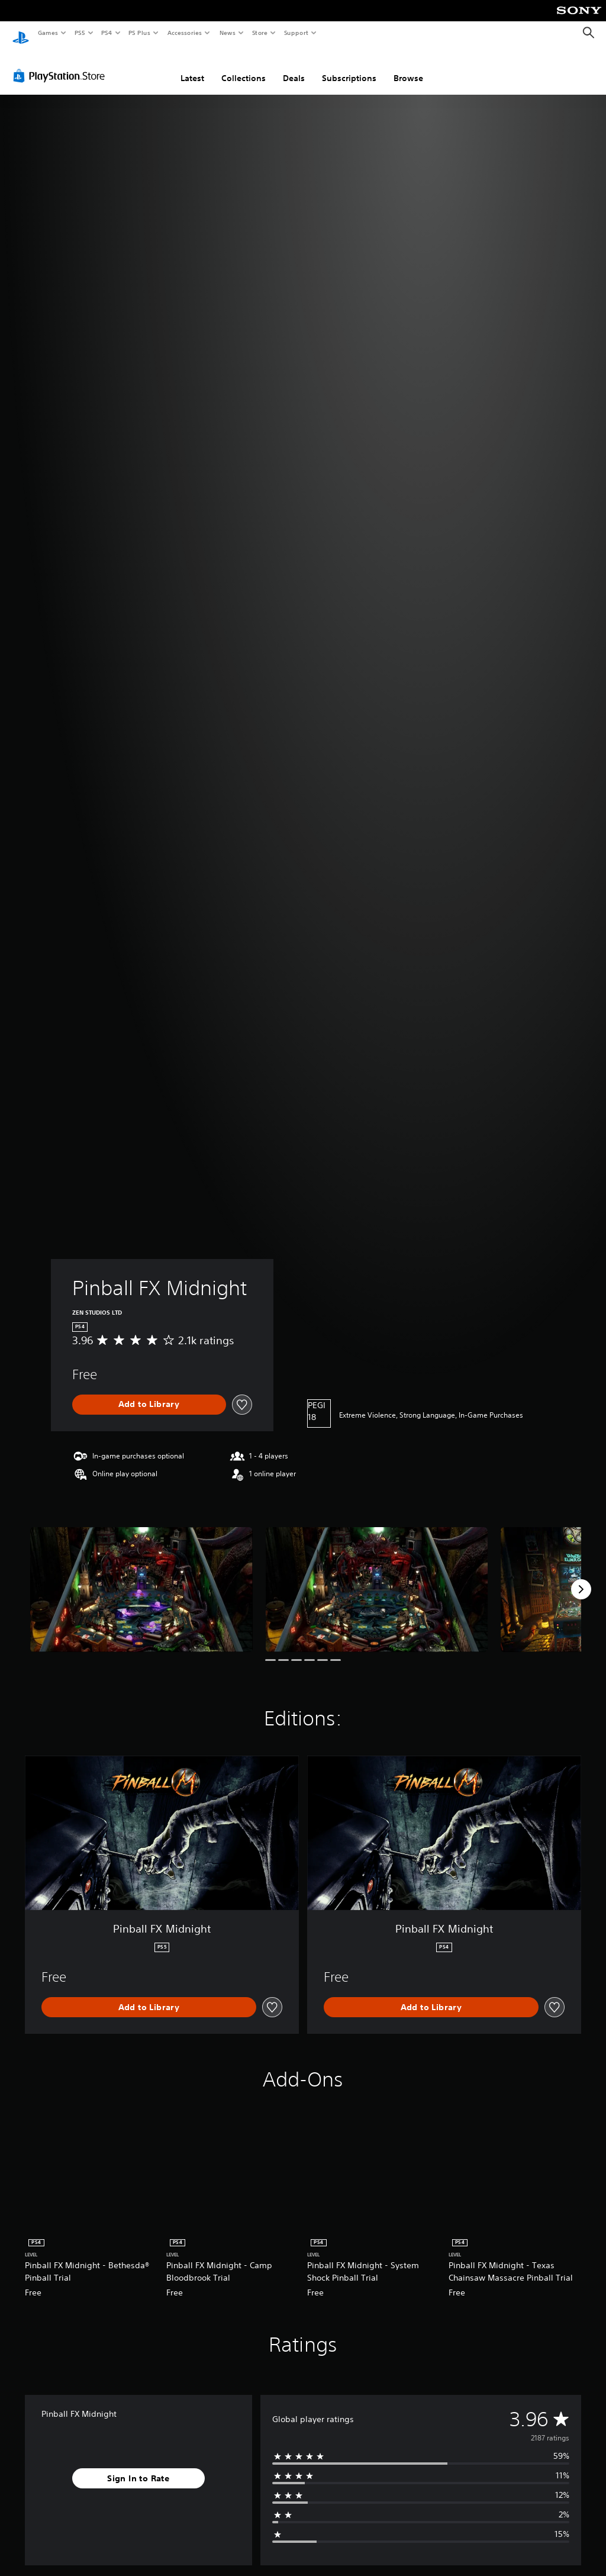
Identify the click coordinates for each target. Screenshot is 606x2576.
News (228, 32)
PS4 (106, 32)
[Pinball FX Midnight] (141, 1578)
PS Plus (139, 32)
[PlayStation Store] (61, 64)
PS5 (79, 32)
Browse (408, 67)
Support (295, 32)
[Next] (581, 1578)
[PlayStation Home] (21, 33)
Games (47, 32)
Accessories (184, 32)
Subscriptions (349, 67)
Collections (243, 67)
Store (259, 32)
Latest (192, 67)
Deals (294, 67)
